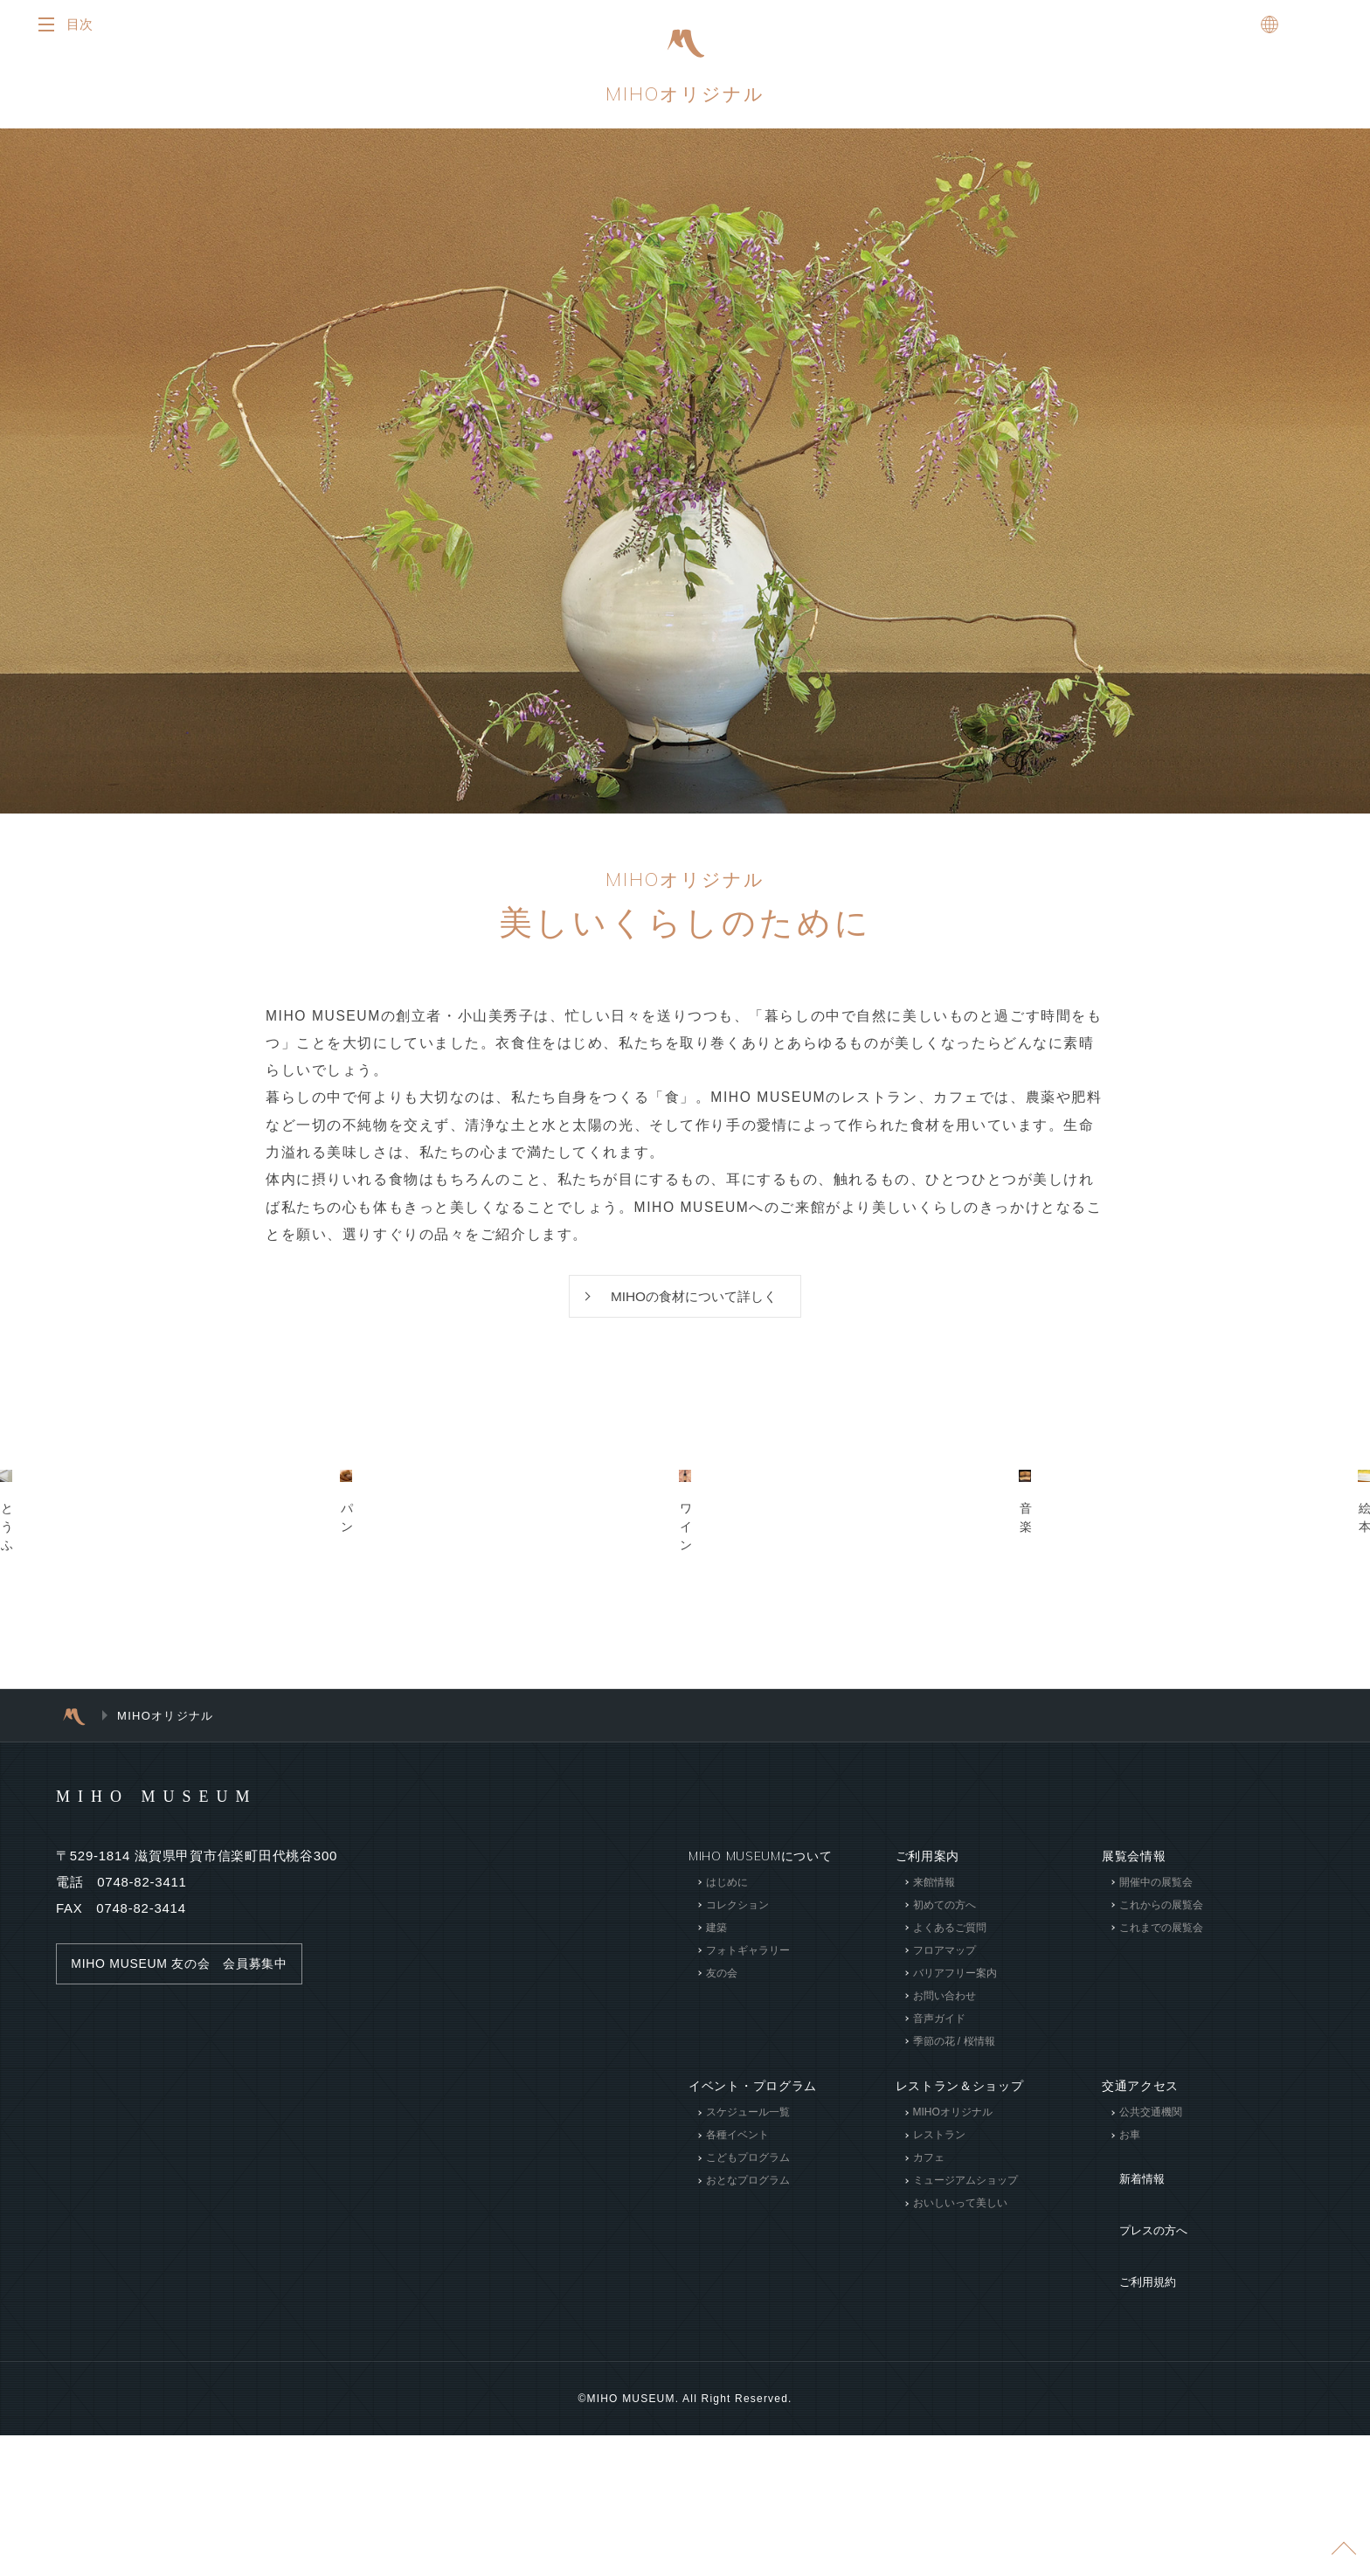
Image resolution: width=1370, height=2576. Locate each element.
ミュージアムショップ (964, 2397)
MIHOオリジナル (685, 98)
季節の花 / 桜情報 (953, 2258)
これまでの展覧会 (1161, 2144)
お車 (1129, 2351)
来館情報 (933, 2099)
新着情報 (1127, 2383)
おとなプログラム (748, 2397)
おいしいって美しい (959, 2419)
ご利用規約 (1134, 2435)
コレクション (737, 2122)
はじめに (727, 2099)
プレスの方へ (1140, 2409)
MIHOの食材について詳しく (693, 1309)
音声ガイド (938, 2235)
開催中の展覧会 (1156, 2099)
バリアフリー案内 (954, 2190)
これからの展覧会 (1161, 2122)
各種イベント (737, 2351)
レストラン (938, 2351)
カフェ (928, 2374)
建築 (716, 2144)
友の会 (721, 2190)
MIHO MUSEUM (190, 2011)
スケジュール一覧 (748, 2329)
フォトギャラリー (748, 2167)
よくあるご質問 (949, 2144)
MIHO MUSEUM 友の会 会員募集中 (187, 2180)
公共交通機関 (1150, 2329)
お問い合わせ (943, 2212)
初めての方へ (943, 2122)
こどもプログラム (748, 2374)
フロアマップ (943, 2167)
